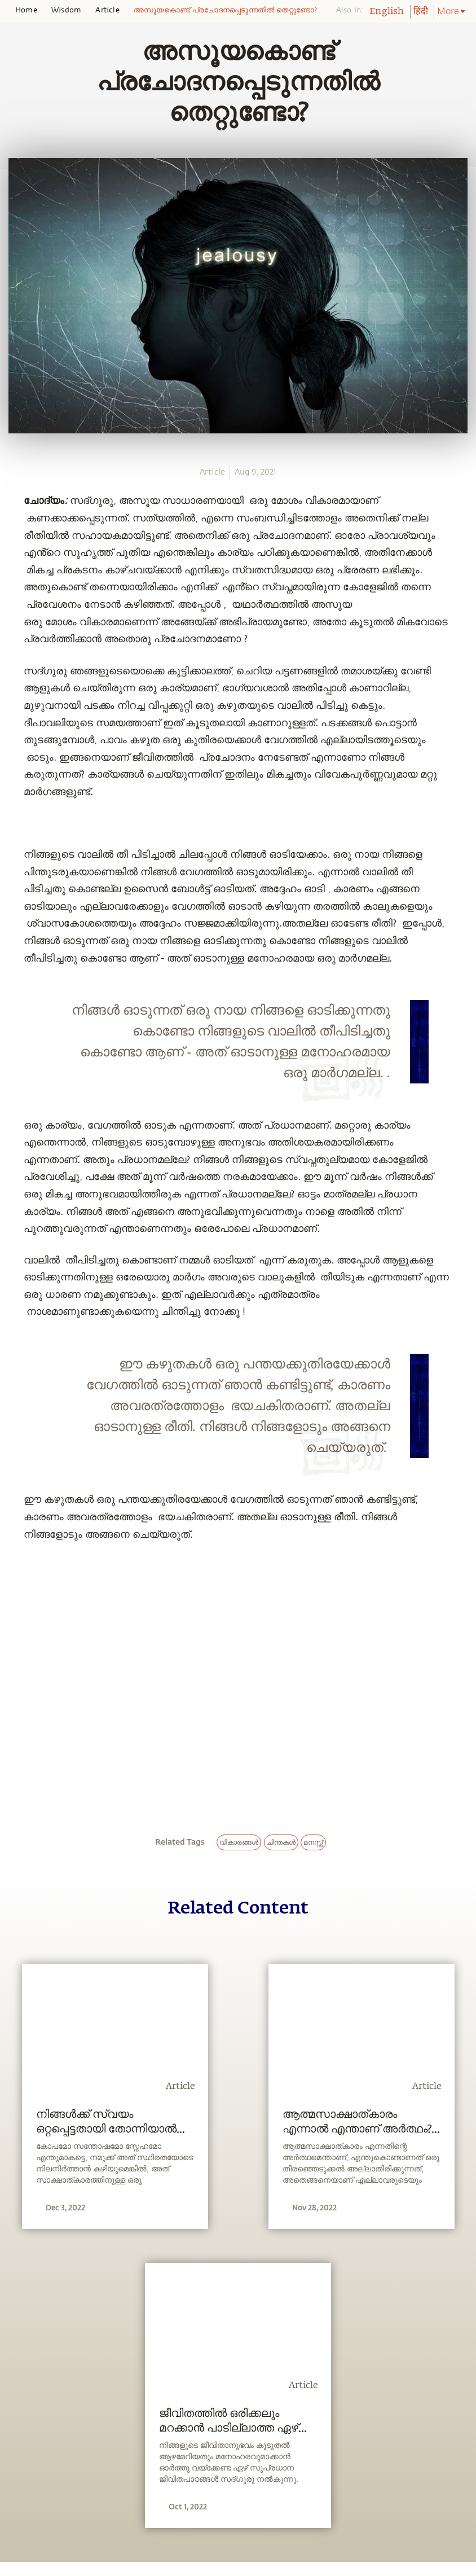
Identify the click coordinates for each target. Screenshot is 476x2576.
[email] (12, 605)
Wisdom (66, 10)
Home (26, 10)
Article (107, 10)
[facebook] (13, 544)
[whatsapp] (16, 523)
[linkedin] (12, 585)
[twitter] (12, 565)
